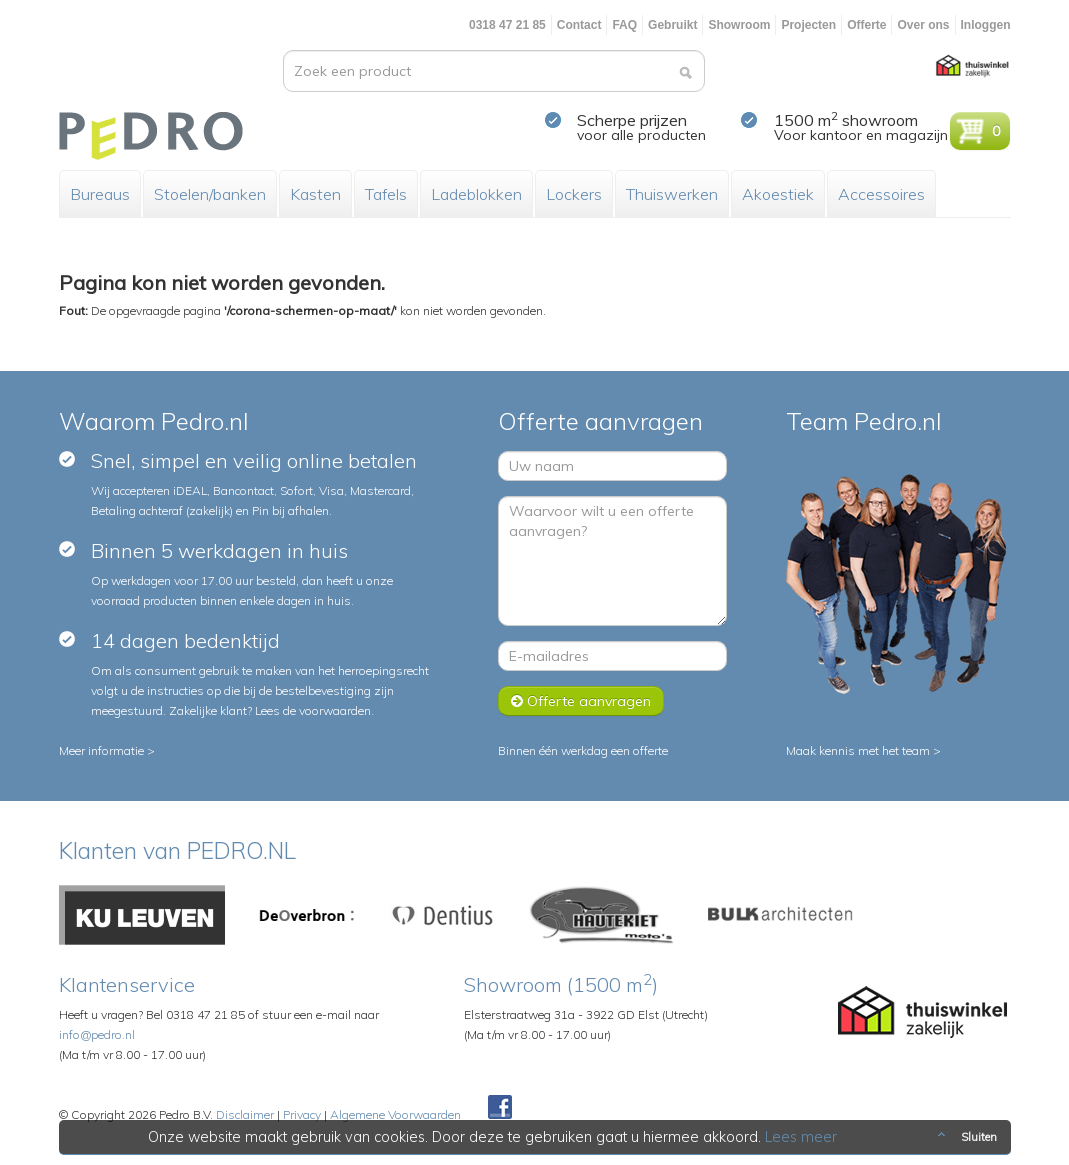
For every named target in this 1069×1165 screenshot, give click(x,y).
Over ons (923, 25)
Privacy (302, 1114)
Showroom (739, 25)
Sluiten (965, 1137)
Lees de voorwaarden (313, 710)
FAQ (624, 25)
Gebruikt (672, 25)
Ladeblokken (476, 194)
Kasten (315, 194)
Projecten (808, 25)
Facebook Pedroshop (500, 1108)
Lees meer (801, 1137)
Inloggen (986, 25)
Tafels (386, 194)
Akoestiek (778, 194)
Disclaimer (245, 1114)
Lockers (574, 194)
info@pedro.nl (97, 1034)
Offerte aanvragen (581, 701)
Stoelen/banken (210, 194)
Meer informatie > (107, 750)
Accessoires (881, 194)
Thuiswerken (672, 194)
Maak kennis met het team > (863, 750)
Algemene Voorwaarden (395, 1114)
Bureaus (100, 194)
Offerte (866, 25)
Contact (579, 25)
